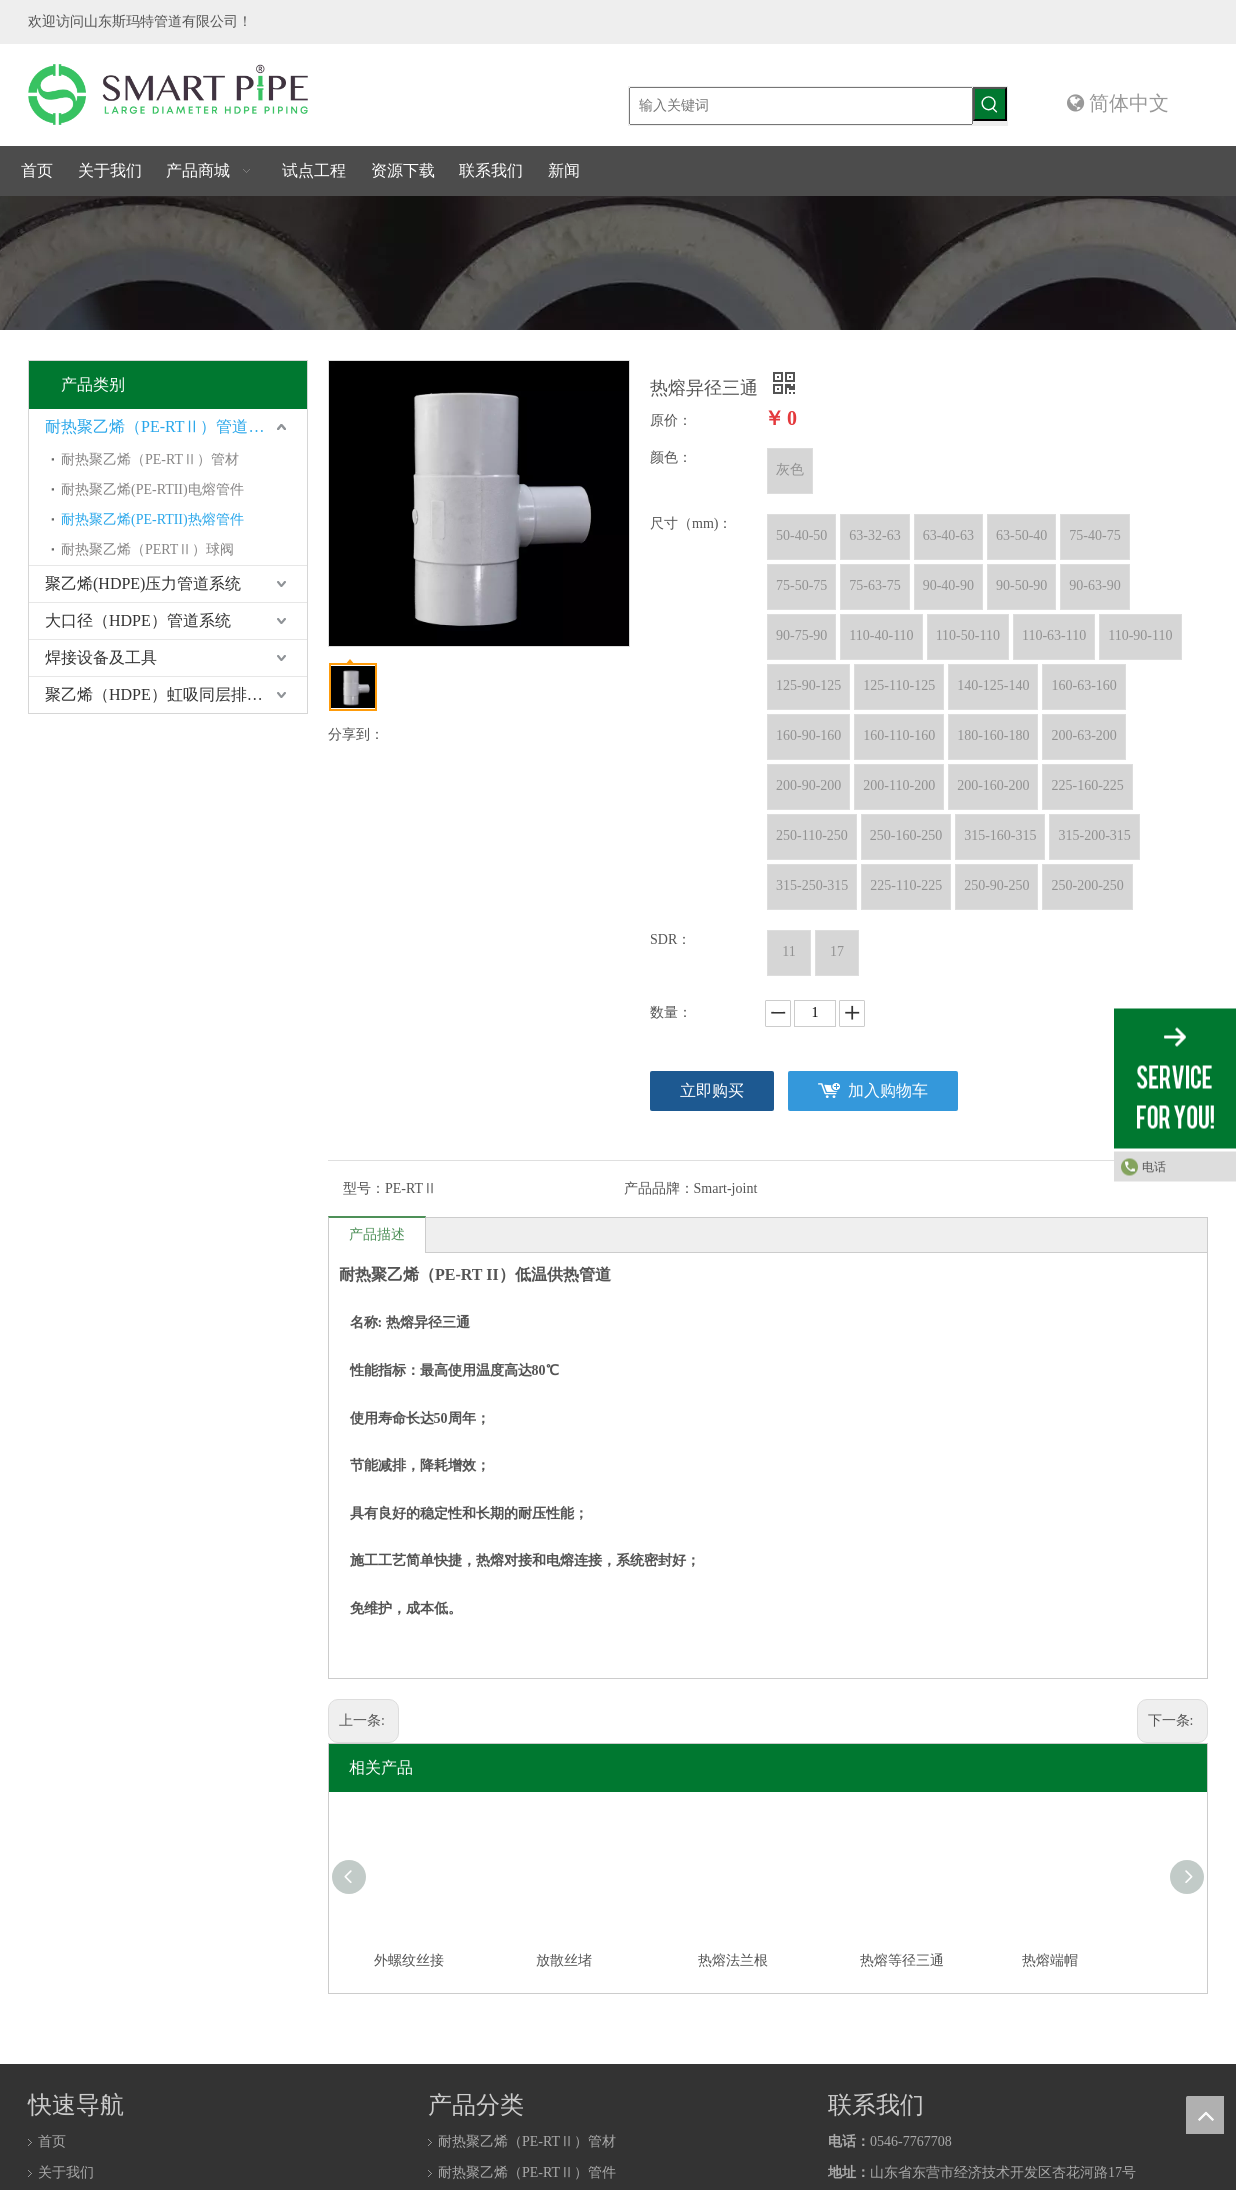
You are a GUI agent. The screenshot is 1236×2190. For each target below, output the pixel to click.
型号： (364, 1188)
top (1205, 2115)
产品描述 (377, 1234)
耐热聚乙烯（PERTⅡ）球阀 (147, 549)
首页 (52, 2141)
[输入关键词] (801, 106)
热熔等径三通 (902, 1960)
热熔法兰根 (733, 1960)
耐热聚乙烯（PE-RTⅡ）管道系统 (162, 426)
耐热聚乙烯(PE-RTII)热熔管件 (152, 519)
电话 (1154, 1167)
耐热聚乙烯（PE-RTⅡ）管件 (527, 2172)
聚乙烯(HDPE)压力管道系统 (143, 583)
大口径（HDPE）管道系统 (138, 620)
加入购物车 (888, 1090)
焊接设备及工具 (101, 657)
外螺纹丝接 (409, 1960)
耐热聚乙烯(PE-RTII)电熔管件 (152, 489)
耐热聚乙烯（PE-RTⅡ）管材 (150, 459)
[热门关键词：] (990, 104)
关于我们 (66, 2172)
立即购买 (712, 1090)
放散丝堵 (564, 1960)
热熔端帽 (1050, 1960)
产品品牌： (659, 1188)
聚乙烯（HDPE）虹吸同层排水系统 (170, 694)
